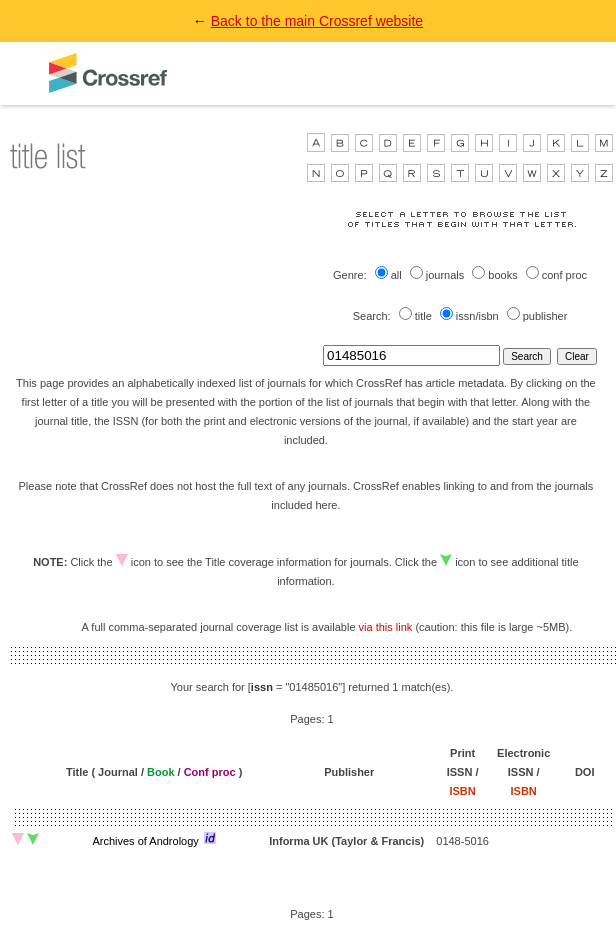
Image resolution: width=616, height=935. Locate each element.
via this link (386, 627)
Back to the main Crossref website (317, 21)
